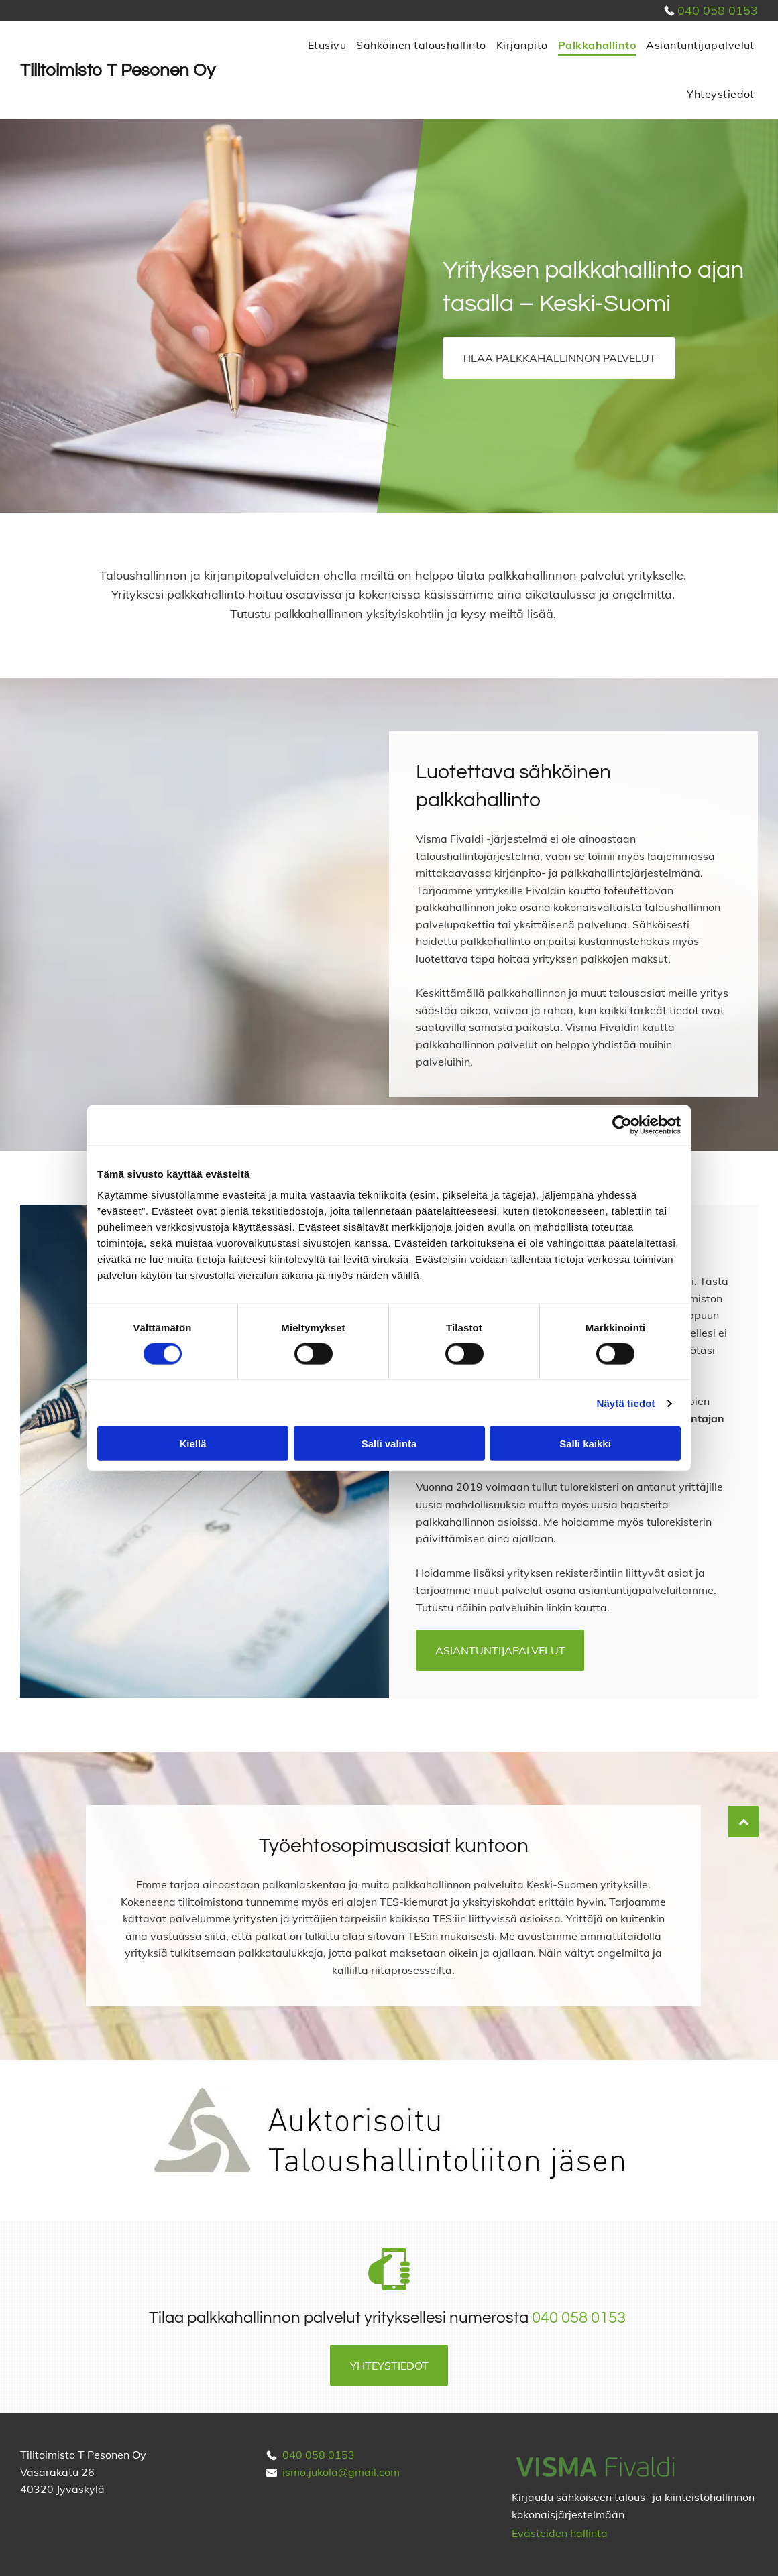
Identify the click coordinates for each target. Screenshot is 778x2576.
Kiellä (192, 1443)
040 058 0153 (717, 10)
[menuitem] (325, 45)
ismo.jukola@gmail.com (341, 2472)
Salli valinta (389, 1443)
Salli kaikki (585, 1443)
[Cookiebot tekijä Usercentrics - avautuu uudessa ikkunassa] (622, 1125)
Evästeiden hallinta (560, 2533)
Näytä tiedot (626, 1402)
